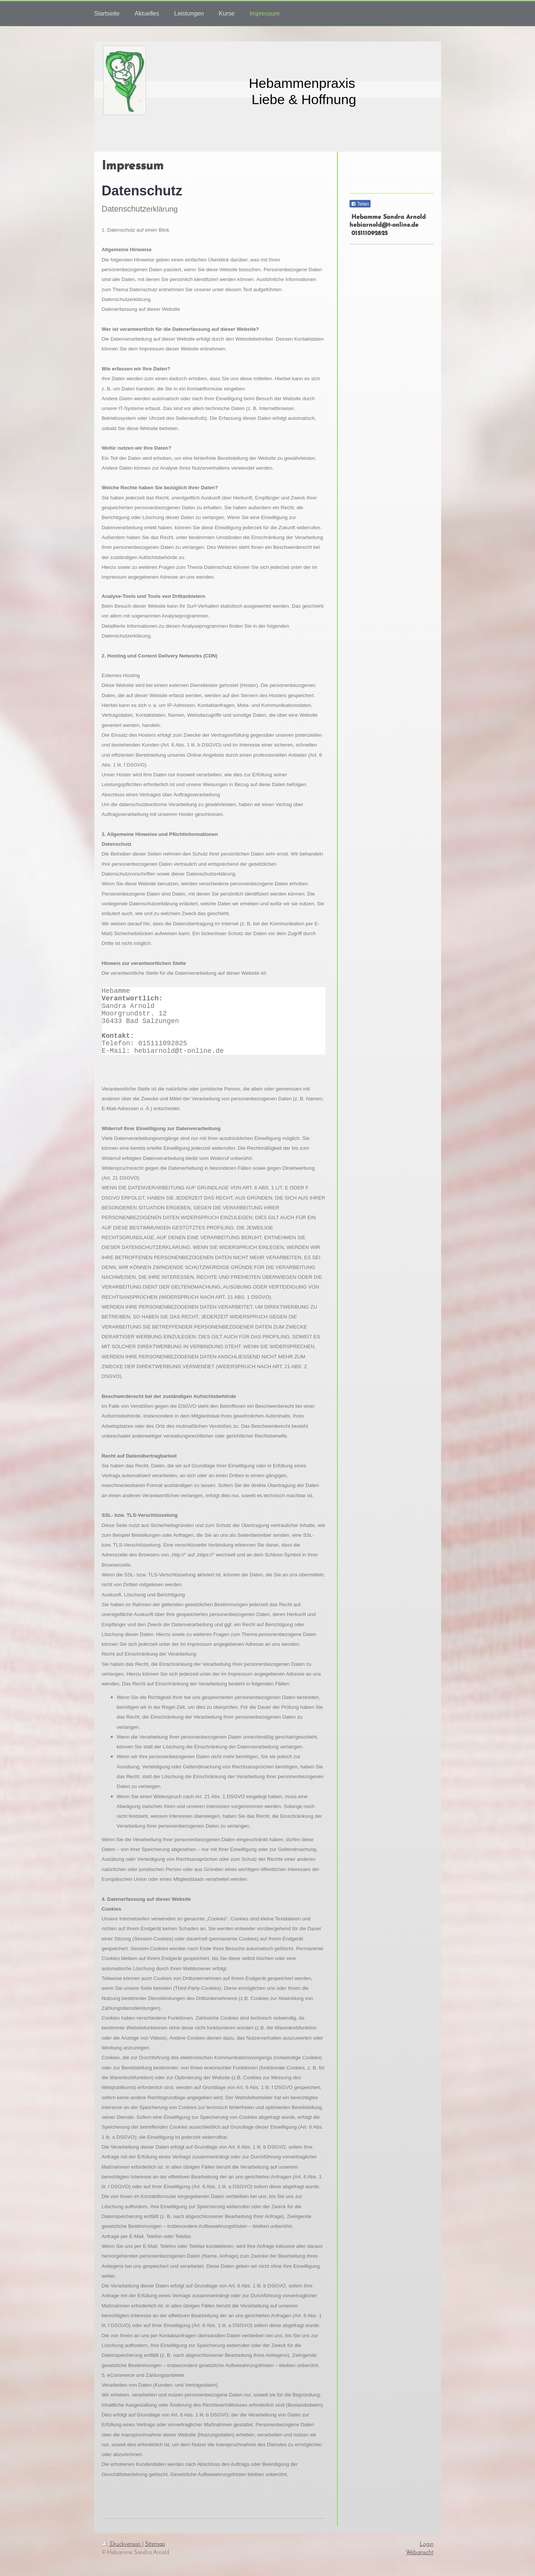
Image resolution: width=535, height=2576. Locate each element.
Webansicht (420, 2553)
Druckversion (122, 2544)
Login (427, 2544)
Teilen (360, 204)
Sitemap (155, 2544)
